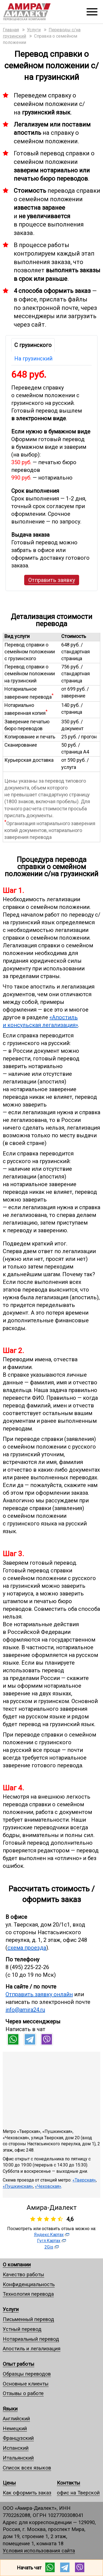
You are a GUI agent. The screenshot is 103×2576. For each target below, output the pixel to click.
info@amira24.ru (25, 2009)
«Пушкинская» (18, 2186)
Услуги (11, 2309)
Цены (9, 2483)
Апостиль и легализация (31, 2348)
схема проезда (26, 1947)
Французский (18, 2438)
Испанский (16, 2448)
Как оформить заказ (27, 2493)
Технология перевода (28, 2294)
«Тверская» (84, 2180)
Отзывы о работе (23, 2393)
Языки (10, 2409)
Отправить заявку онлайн (39, 1994)
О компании (17, 2264)
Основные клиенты (26, 2384)
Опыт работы (18, 2364)
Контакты (68, 2483)
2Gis (48, 2247)
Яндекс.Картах (49, 2234)
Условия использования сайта (39, 2550)
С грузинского (33, 345)
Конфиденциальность (29, 2284)
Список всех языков (27, 2468)
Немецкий (15, 2428)
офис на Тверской (78, 2493)
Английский (16, 2418)
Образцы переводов (27, 2374)
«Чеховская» (48, 2186)
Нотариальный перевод (31, 2339)
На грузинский (33, 358)
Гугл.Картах (48, 2240)
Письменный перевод (28, 2319)
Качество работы (23, 2274)
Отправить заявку (51, 580)
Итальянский (18, 2458)
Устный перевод (22, 2329)
